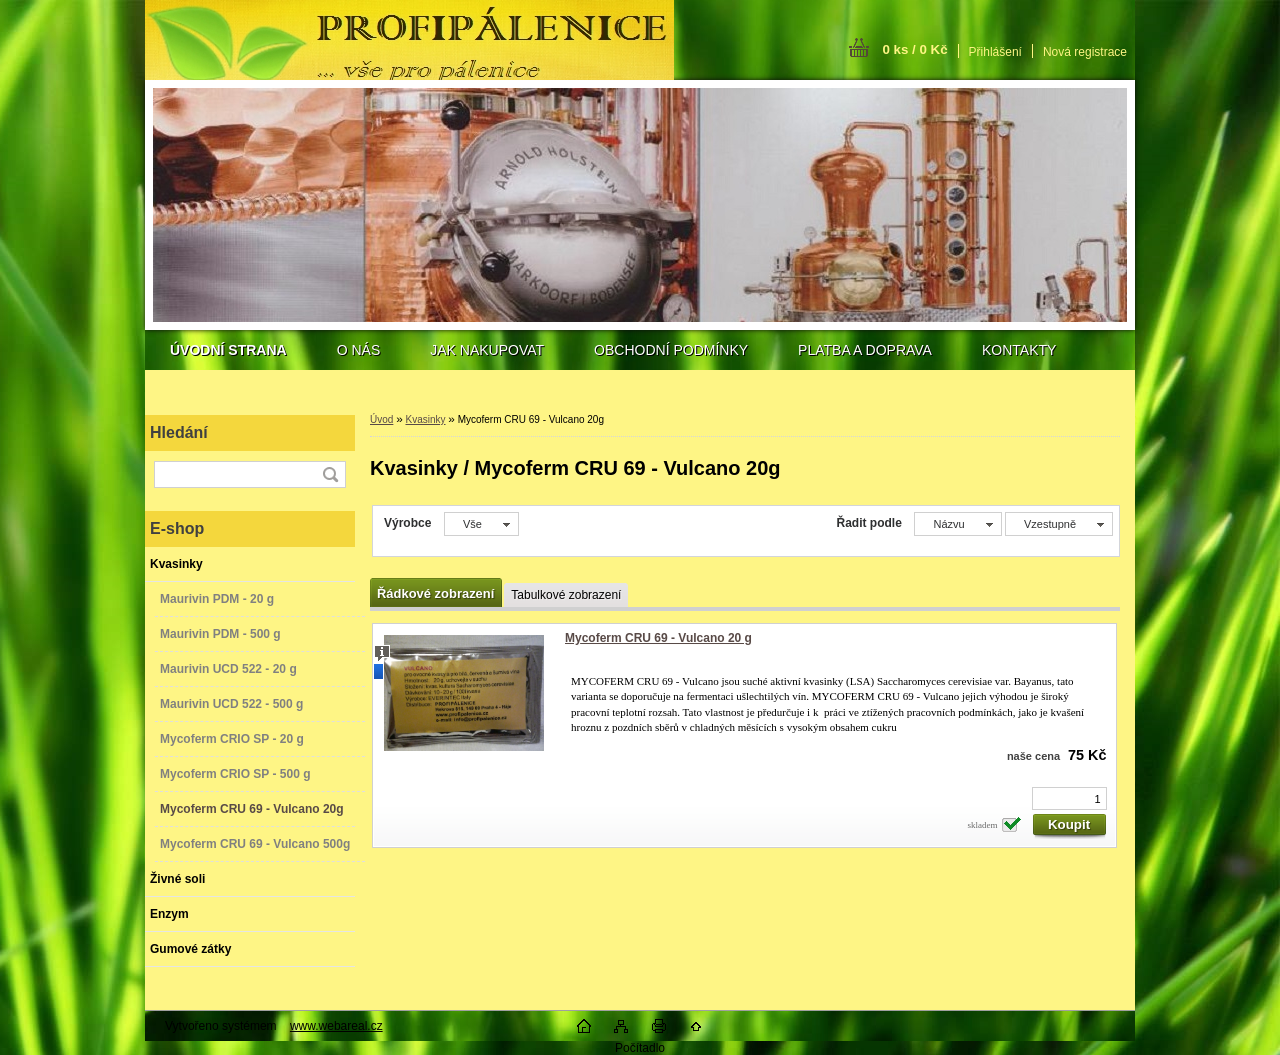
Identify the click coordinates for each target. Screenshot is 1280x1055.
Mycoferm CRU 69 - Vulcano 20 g (658, 638)
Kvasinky (425, 419)
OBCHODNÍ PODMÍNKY (671, 350)
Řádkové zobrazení (435, 593)
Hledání (179, 432)
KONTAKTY (1019, 350)
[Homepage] (228, 350)
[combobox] (957, 524)
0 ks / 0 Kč (914, 49)
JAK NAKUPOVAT (487, 350)
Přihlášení (995, 52)
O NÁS (359, 350)
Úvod (381, 419)
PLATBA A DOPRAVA (865, 350)
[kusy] (1069, 798)
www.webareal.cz (336, 1026)
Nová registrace (1085, 52)
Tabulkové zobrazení (566, 595)
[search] (330, 474)
